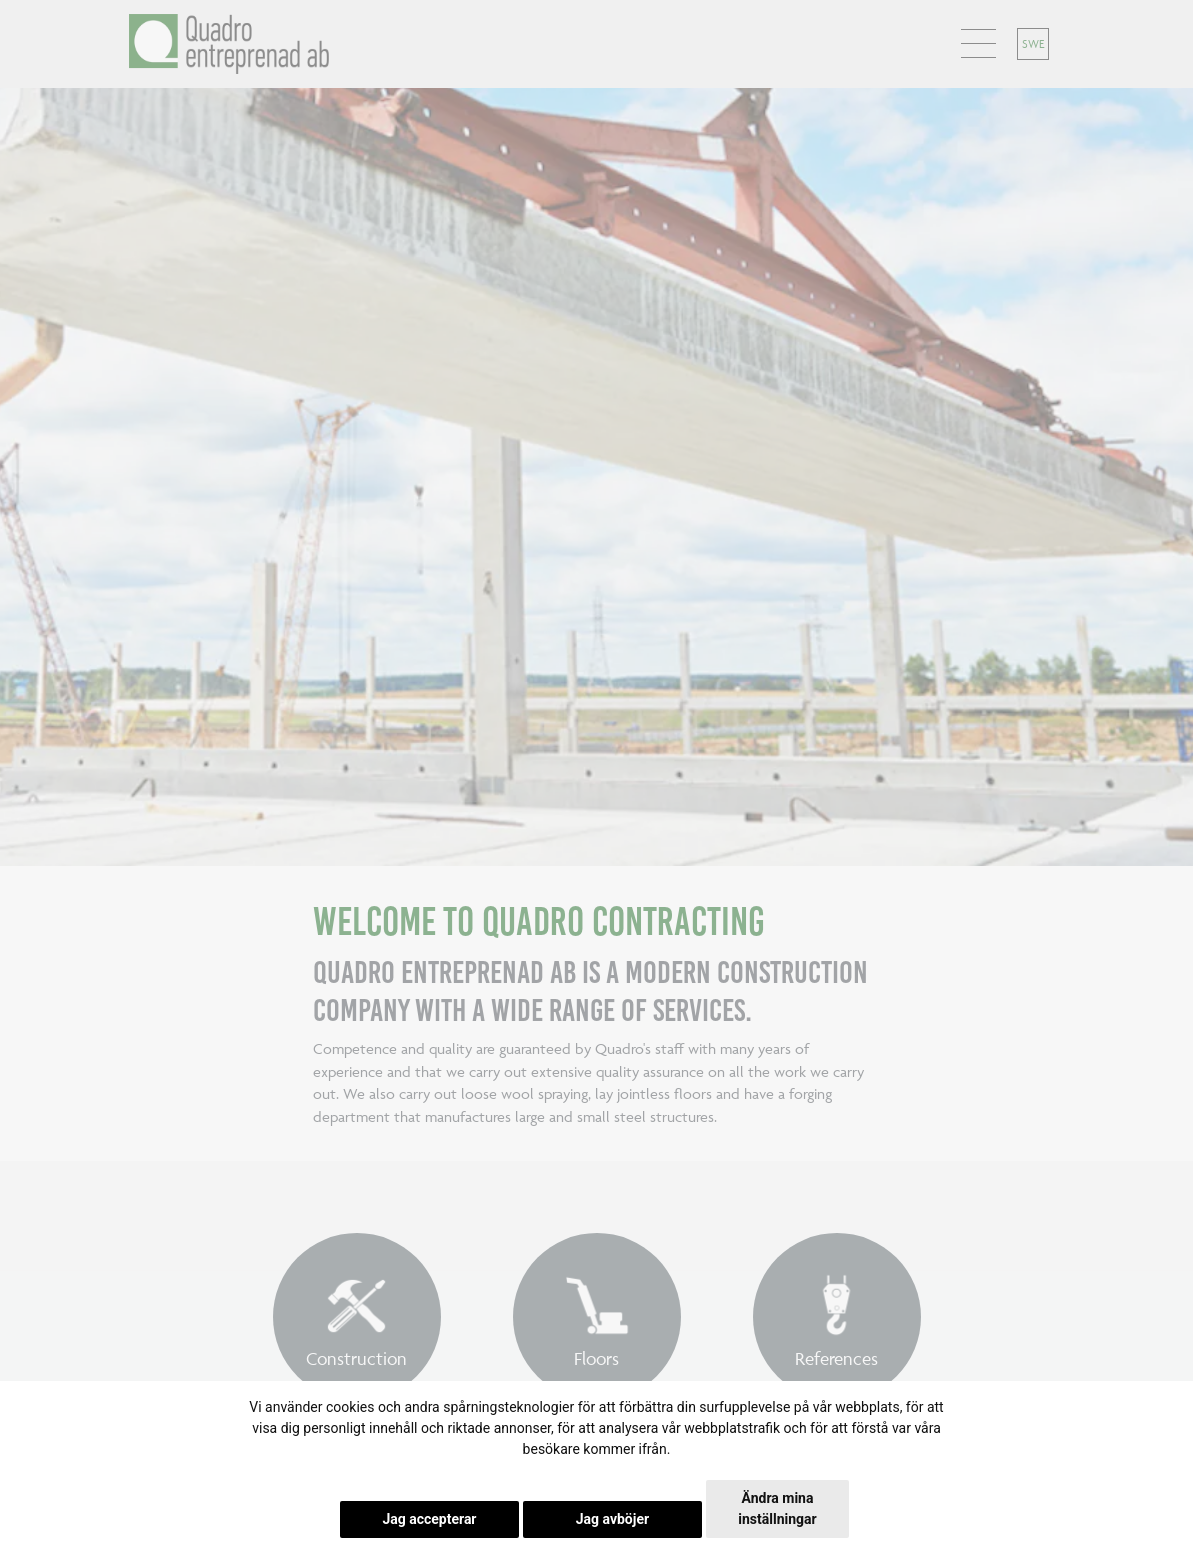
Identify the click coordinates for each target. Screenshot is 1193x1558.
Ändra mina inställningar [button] (777, 1508)
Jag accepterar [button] (429, 1519)
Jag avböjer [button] (612, 1519)
